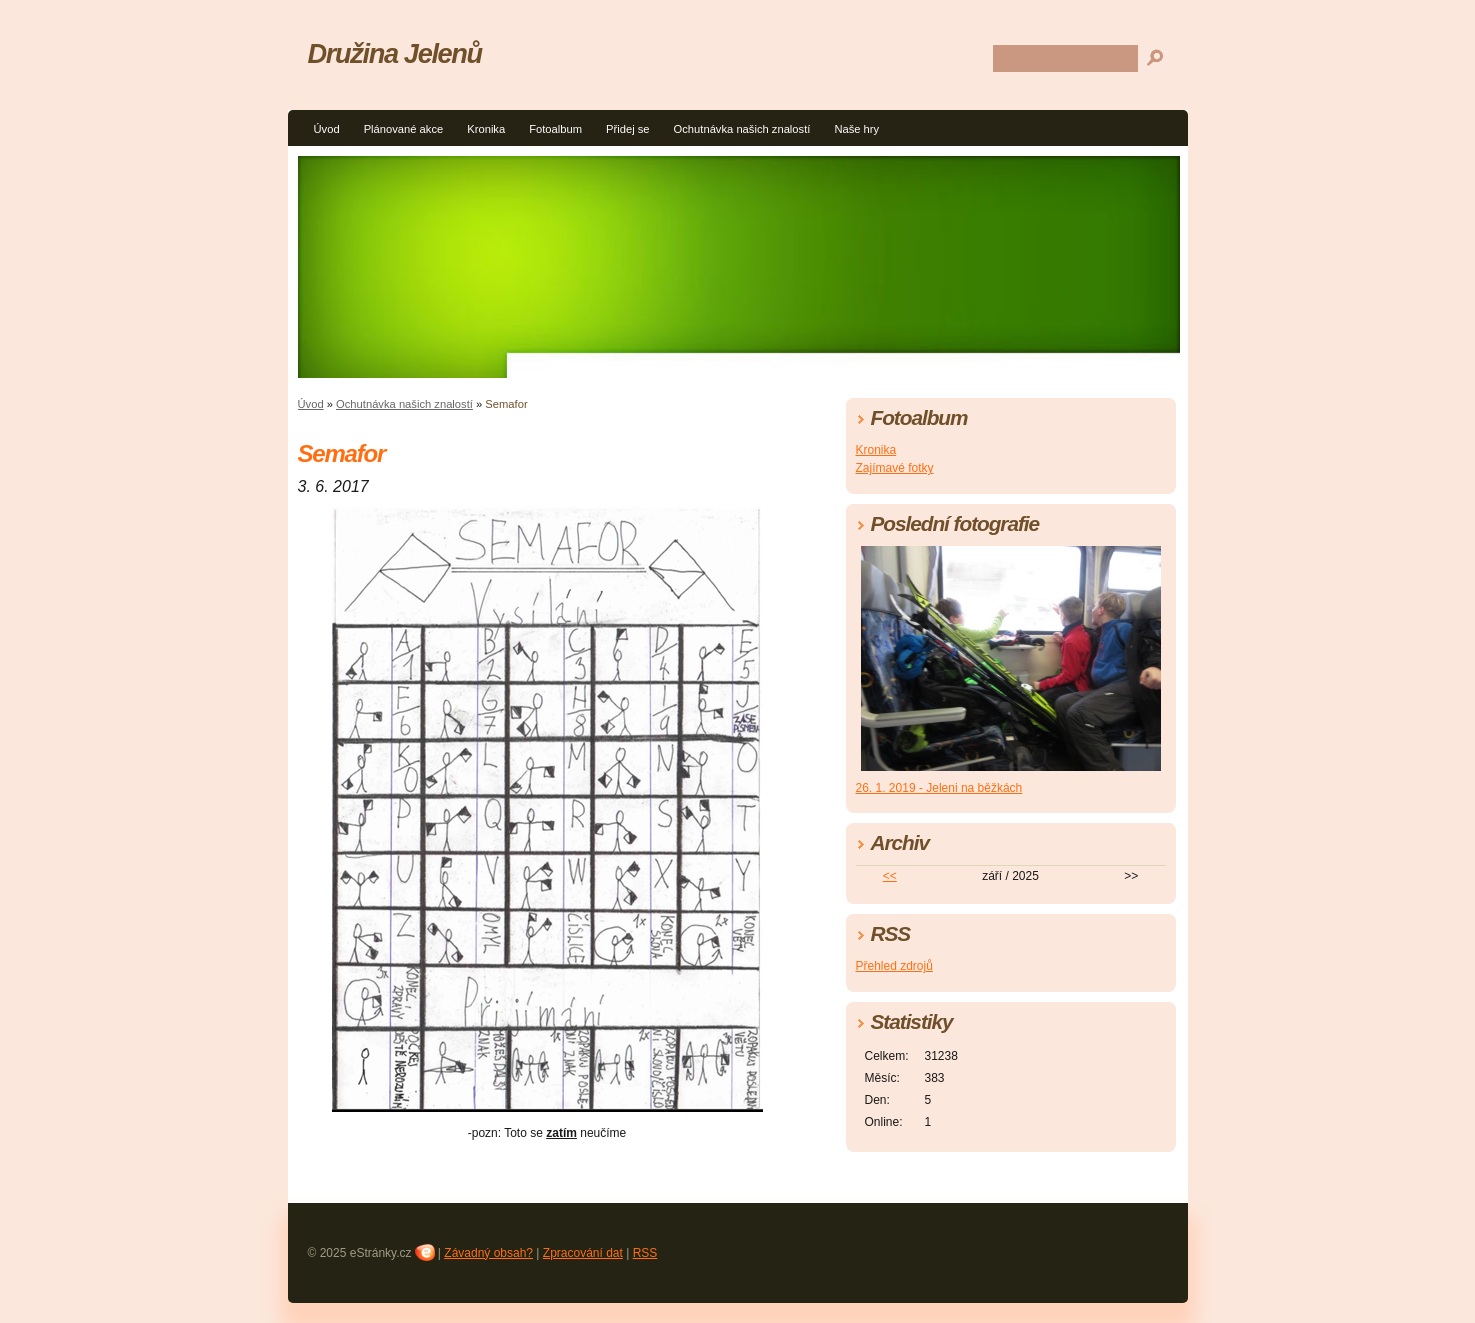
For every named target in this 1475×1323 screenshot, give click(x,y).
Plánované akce (404, 129)
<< (890, 876)
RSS (645, 1253)
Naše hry (856, 129)
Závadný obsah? (488, 1253)
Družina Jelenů (395, 53)
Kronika (486, 129)
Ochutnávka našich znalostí (742, 129)
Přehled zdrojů (894, 966)
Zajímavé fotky (895, 468)
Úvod (327, 129)
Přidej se (628, 129)
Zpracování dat (583, 1253)
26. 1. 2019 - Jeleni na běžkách (939, 788)
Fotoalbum (555, 129)
